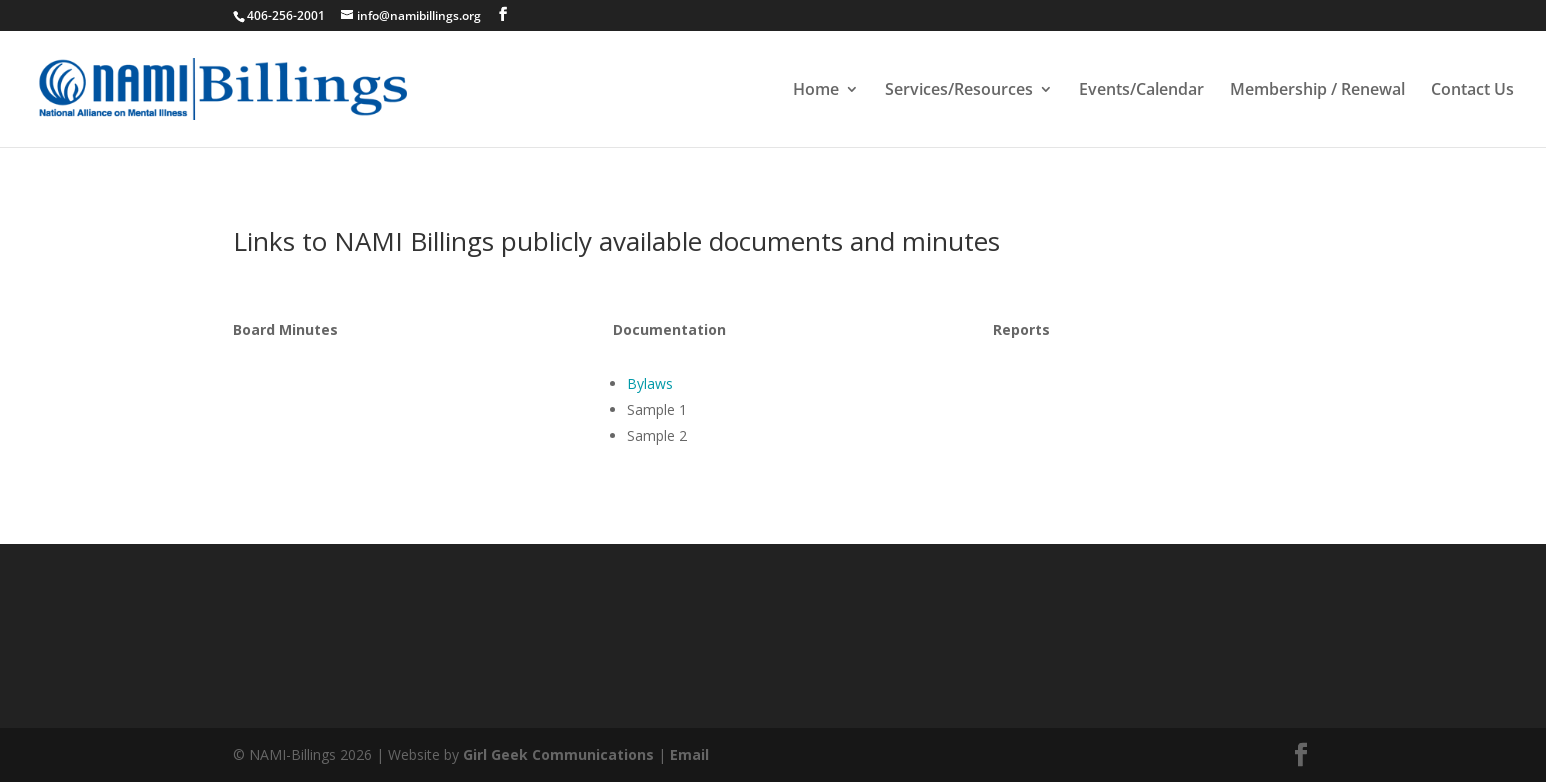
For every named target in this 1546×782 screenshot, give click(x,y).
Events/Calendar (1141, 91)
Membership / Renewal (1317, 91)
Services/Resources (959, 91)
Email (689, 754)
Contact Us (1472, 91)
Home (816, 91)
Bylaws (650, 383)
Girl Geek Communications (558, 754)
